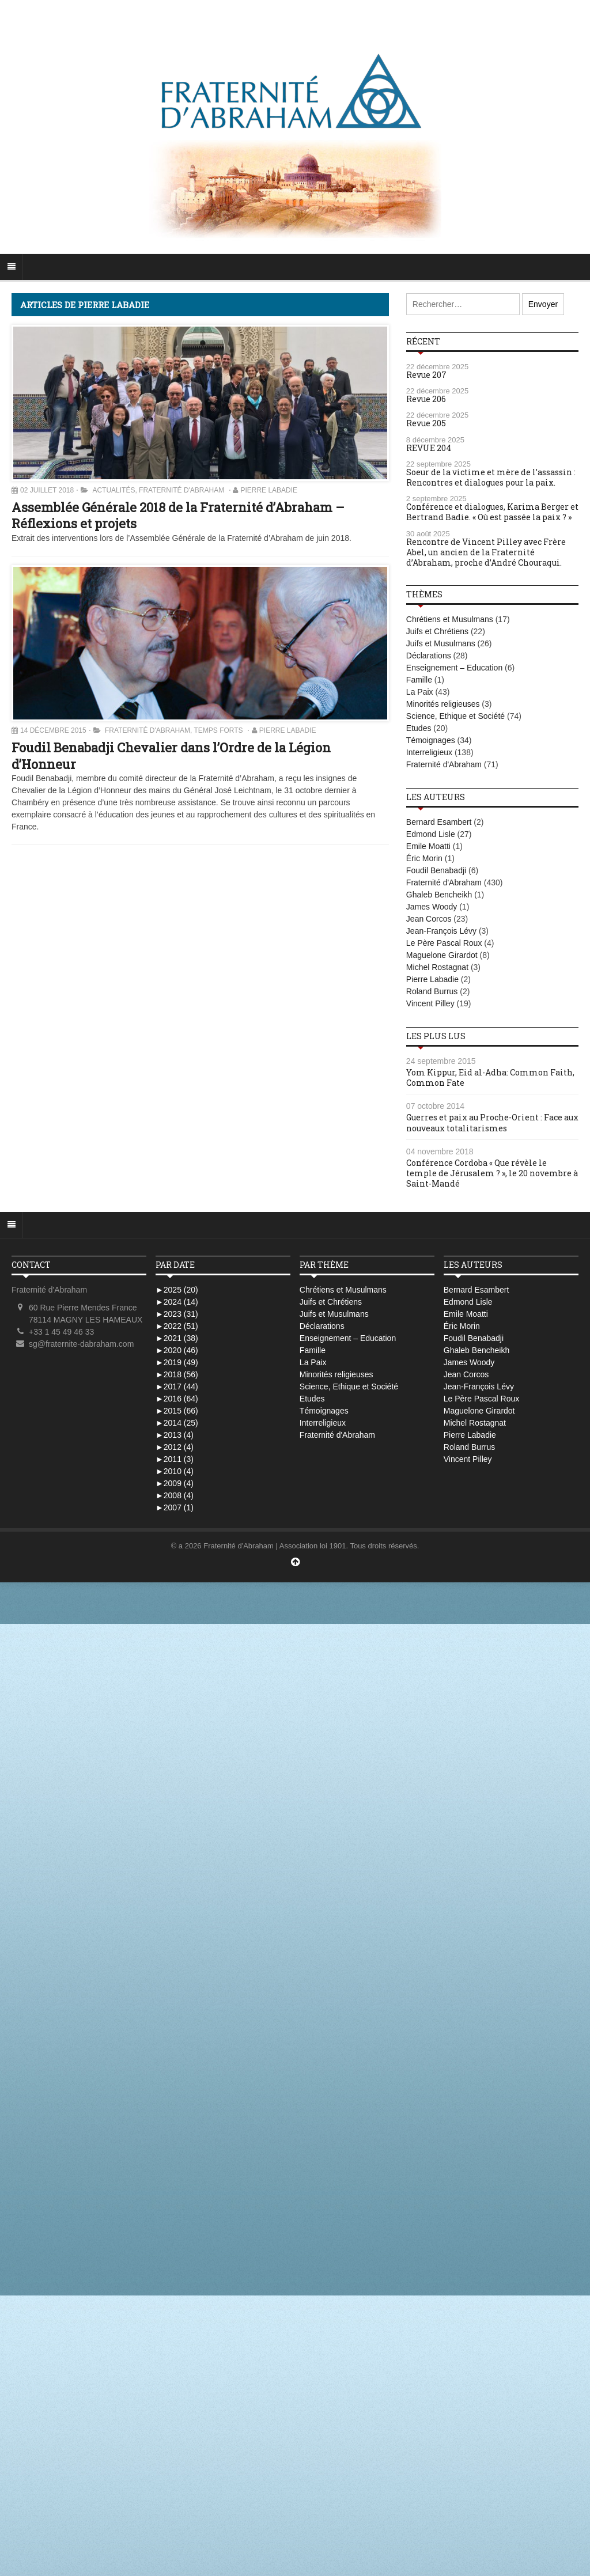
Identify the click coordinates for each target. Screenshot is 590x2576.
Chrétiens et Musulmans (449, 619)
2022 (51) (177, 1326)
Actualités (113, 490)
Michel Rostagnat (437, 967)
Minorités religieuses (443, 704)
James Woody (431, 906)
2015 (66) (177, 1410)
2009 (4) (175, 1483)
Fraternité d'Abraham (181, 490)
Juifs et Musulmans (440, 643)
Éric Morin (424, 858)
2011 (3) (175, 1459)
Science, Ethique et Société (455, 716)
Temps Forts (218, 730)
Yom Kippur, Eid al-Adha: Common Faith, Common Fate (490, 1077)
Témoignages (430, 740)
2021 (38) (177, 1338)
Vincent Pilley (430, 1003)
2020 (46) (177, 1350)
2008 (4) (175, 1495)
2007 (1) (175, 1507)
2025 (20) (177, 1289)
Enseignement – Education (454, 667)
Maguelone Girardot (442, 955)
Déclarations (428, 655)
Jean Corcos (429, 918)
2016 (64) (177, 1398)
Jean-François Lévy (441, 930)
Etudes (419, 728)
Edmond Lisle (430, 834)
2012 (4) (175, 1447)
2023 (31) (177, 1314)
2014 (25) (177, 1422)
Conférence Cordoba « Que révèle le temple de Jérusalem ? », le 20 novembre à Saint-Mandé (492, 1173)
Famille (419, 679)
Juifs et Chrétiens (437, 631)
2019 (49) (177, 1362)
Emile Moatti (428, 846)
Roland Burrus (432, 991)
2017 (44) (177, 1386)
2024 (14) (177, 1301)
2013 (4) (175, 1434)
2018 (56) (177, 1374)
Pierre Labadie (268, 490)
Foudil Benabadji (436, 870)
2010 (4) (175, 1471)
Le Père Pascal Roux (444, 943)
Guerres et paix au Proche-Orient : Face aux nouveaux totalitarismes (492, 1122)
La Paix (419, 691)
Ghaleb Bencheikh (439, 894)
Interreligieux (429, 752)
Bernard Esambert (439, 822)
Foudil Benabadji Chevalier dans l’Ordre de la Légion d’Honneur (171, 755)
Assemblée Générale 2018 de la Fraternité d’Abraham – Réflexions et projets (178, 515)
